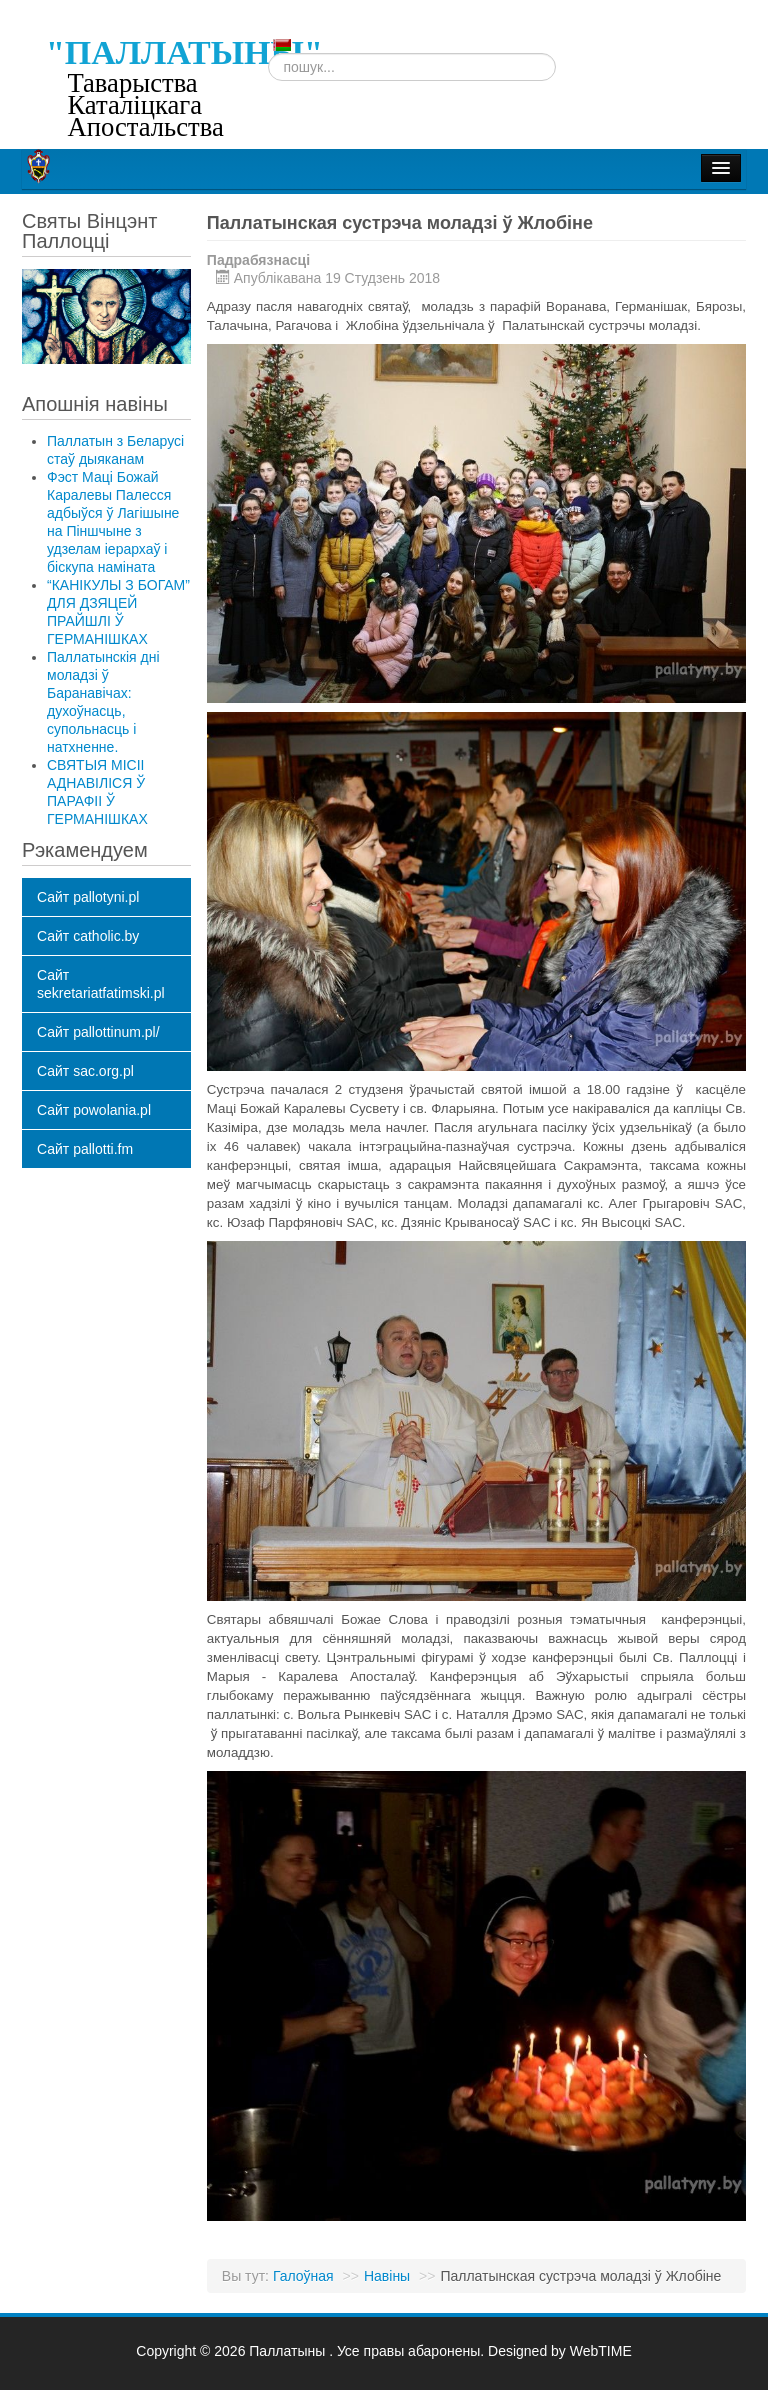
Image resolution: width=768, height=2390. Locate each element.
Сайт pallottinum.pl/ (98, 1032)
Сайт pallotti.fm (85, 1149)
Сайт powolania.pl (94, 1110)
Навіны (387, 2276)
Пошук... (268, 53)
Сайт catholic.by (88, 936)
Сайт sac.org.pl (85, 1071)
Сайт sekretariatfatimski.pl (101, 984)
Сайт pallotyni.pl (88, 897)
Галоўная (303, 2276)
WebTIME (601, 2351)
